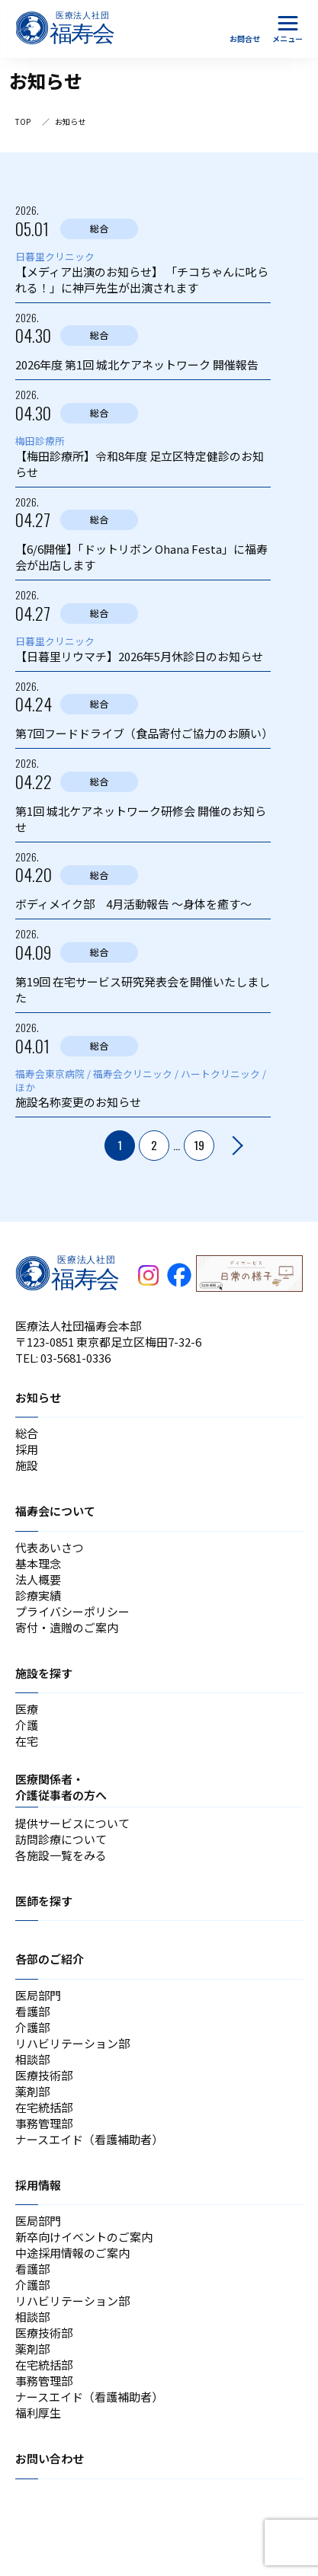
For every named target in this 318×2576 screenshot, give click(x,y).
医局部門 (38, 1995)
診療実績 (38, 1595)
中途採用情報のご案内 (72, 2253)
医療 (26, 1709)
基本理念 (38, 1563)
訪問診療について (61, 1839)
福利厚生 (38, 2413)
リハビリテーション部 (72, 2043)
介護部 (32, 2027)
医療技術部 (43, 2075)
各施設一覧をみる (61, 1855)
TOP (23, 121)
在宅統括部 (43, 2107)
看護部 (32, 2011)
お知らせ (38, 1397)
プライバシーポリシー (72, 1611)
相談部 (32, 2059)
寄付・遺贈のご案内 (66, 1627)
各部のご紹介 (49, 1959)
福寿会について (55, 1511)
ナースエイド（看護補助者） (89, 2139)
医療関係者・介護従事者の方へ (61, 1787)
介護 (26, 1725)
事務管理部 (43, 2123)
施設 (26, 1465)
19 (199, 1144)
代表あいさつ (49, 1547)
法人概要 (38, 1579)
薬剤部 (32, 2091)
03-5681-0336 (75, 1358)
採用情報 (38, 2185)
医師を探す (43, 1901)
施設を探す (43, 1673)
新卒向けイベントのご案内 (84, 2237)
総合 (26, 1433)
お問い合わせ (49, 2458)
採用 (26, 1449)
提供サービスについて (72, 1823)
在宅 (26, 1741)
